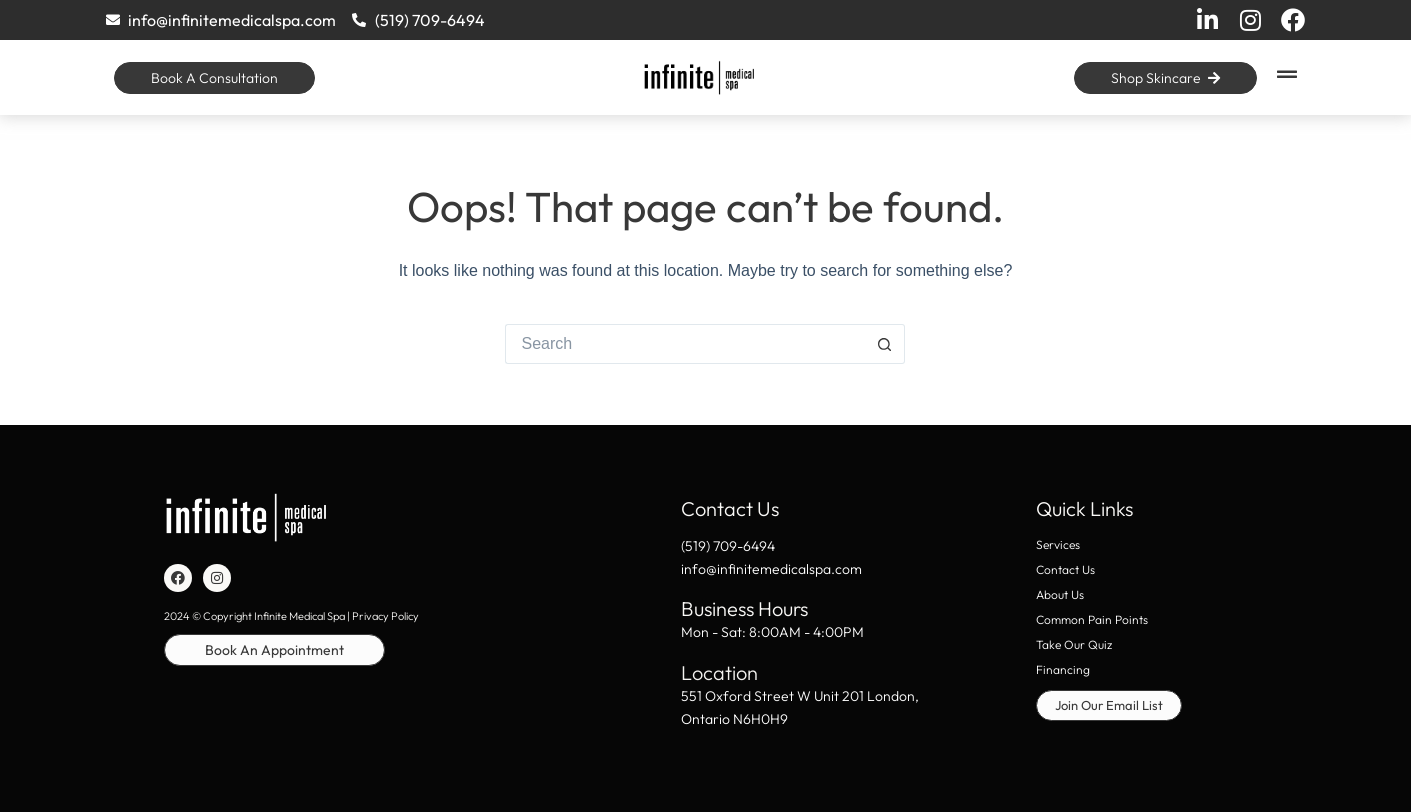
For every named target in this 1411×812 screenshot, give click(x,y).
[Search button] (885, 344)
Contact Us (1065, 569)
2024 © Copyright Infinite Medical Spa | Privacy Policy (291, 616)
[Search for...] (685, 344)
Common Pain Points (1092, 619)
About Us (1060, 594)
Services (1058, 544)
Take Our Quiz (1074, 644)
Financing (1063, 669)
